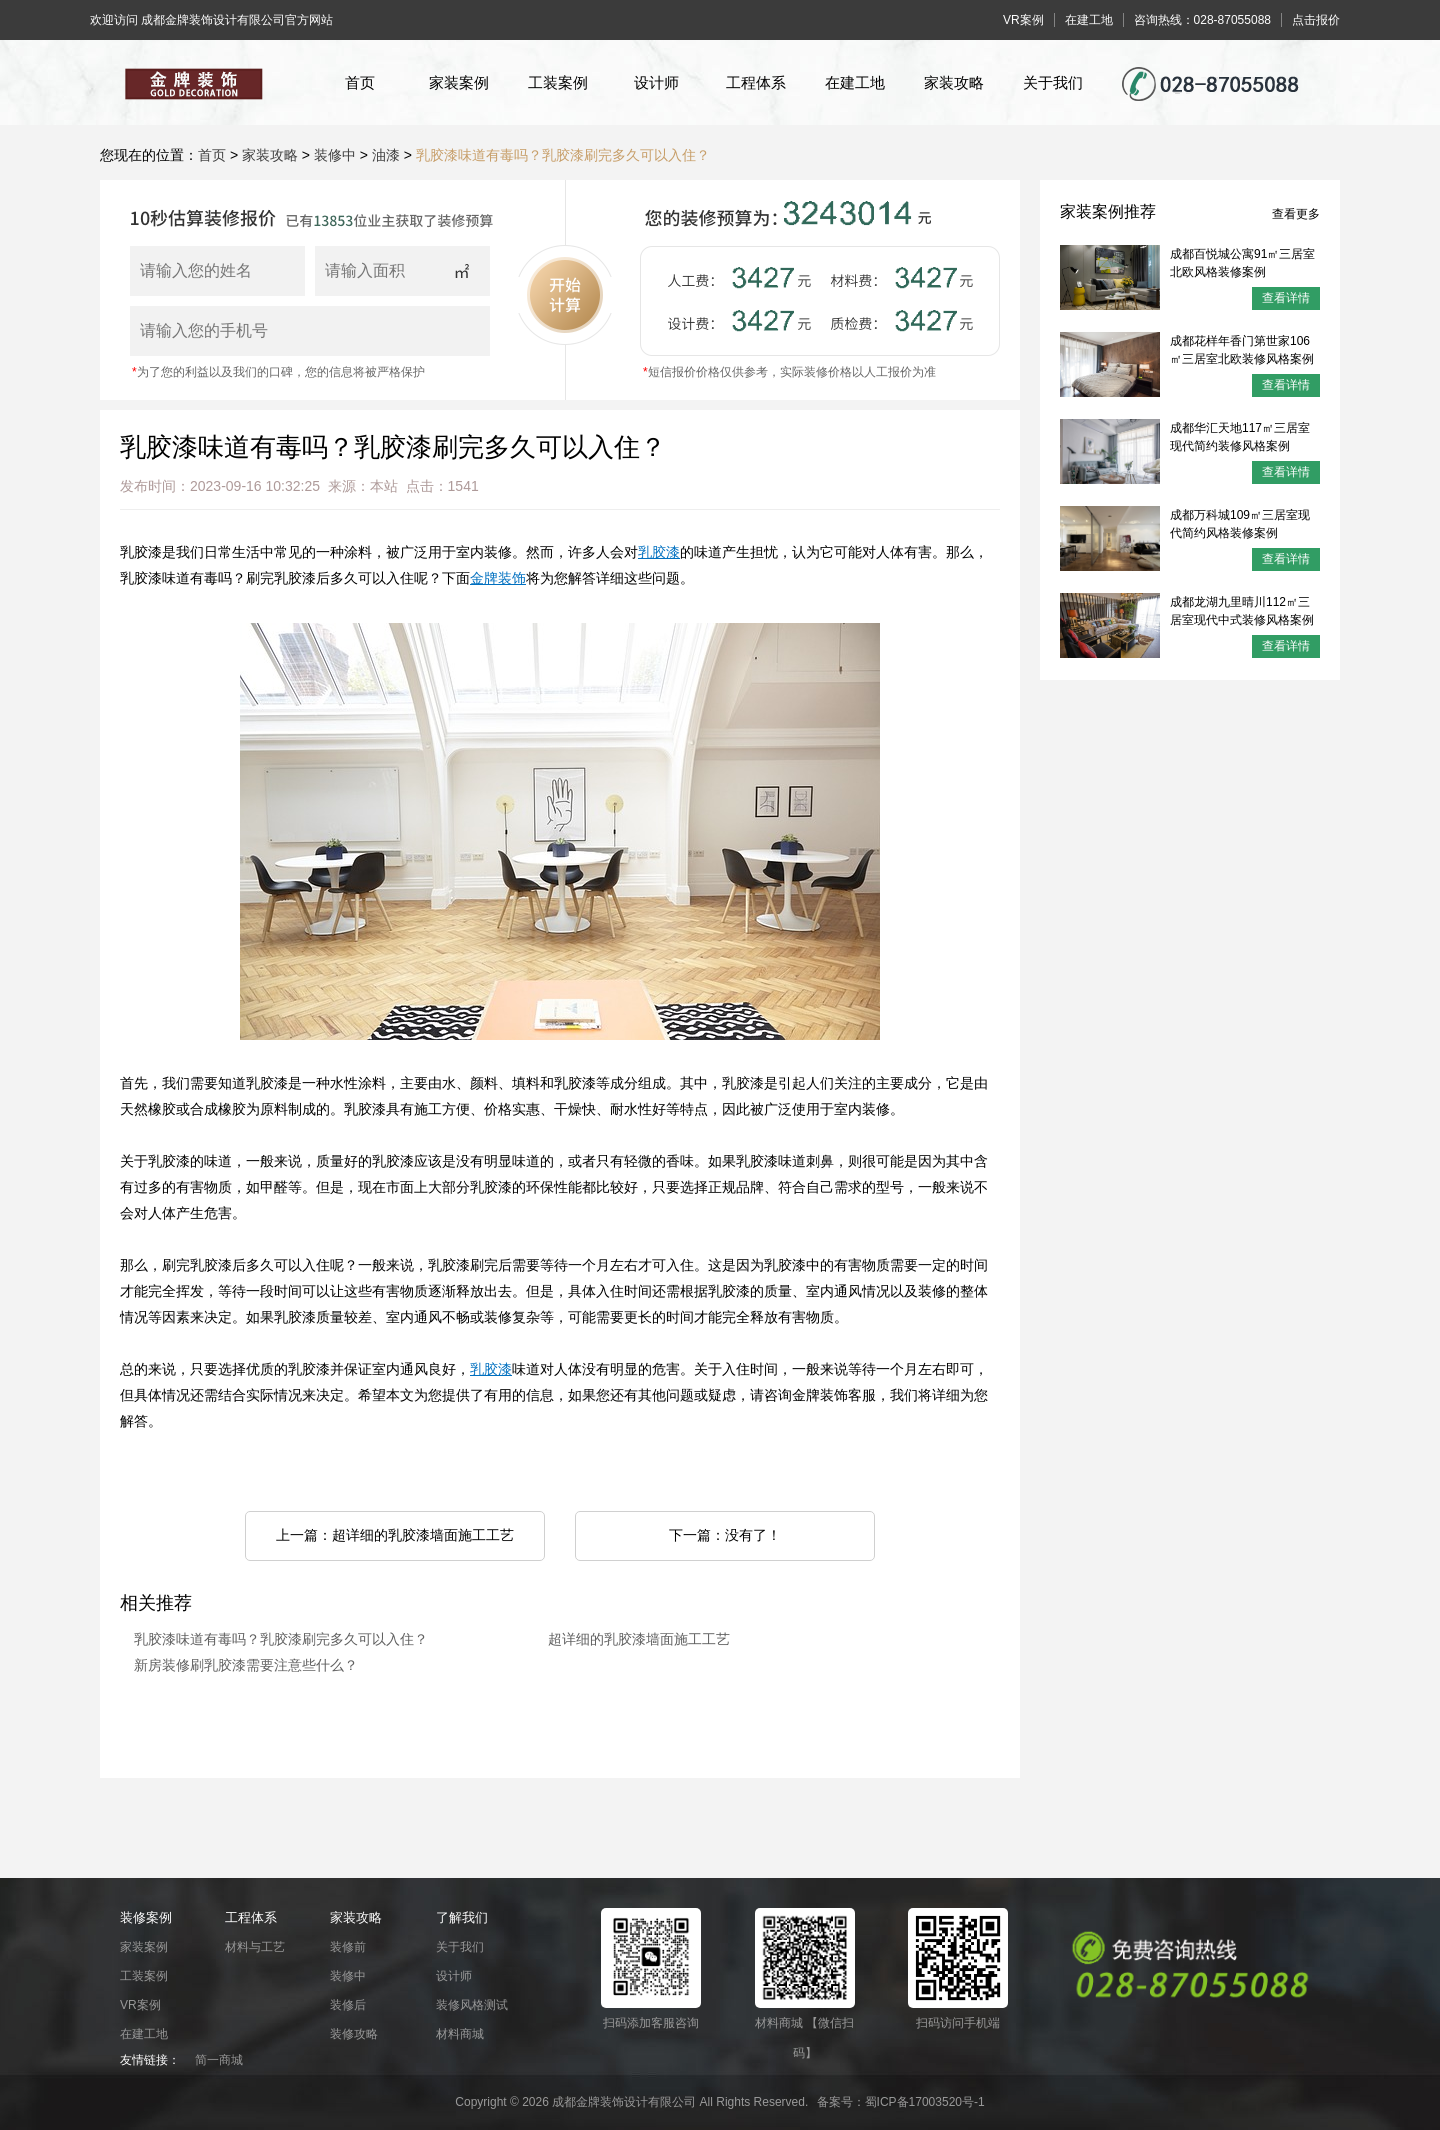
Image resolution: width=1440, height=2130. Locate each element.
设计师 (656, 82)
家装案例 (459, 82)
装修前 (348, 1947)
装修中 (335, 155)
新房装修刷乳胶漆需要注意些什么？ (246, 1665)
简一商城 (219, 2060)
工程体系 (756, 82)
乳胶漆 (659, 552)
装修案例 (146, 1917)
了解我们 (462, 1917)
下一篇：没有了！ (725, 1535)
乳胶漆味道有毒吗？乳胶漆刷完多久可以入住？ (563, 155)
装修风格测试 (472, 2005)
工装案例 (558, 82)
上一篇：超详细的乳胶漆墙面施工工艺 (395, 1535)
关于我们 (1053, 82)
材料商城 (460, 2034)
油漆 (386, 155)
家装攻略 (954, 82)
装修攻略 (354, 2034)
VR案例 (140, 2005)
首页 (360, 82)
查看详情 (1286, 298)
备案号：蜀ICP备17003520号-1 (901, 2102)
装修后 (348, 2005)
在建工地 (855, 82)
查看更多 (1296, 214)
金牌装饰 (498, 578)
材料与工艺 (255, 1947)
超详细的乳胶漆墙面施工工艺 (639, 1639)
